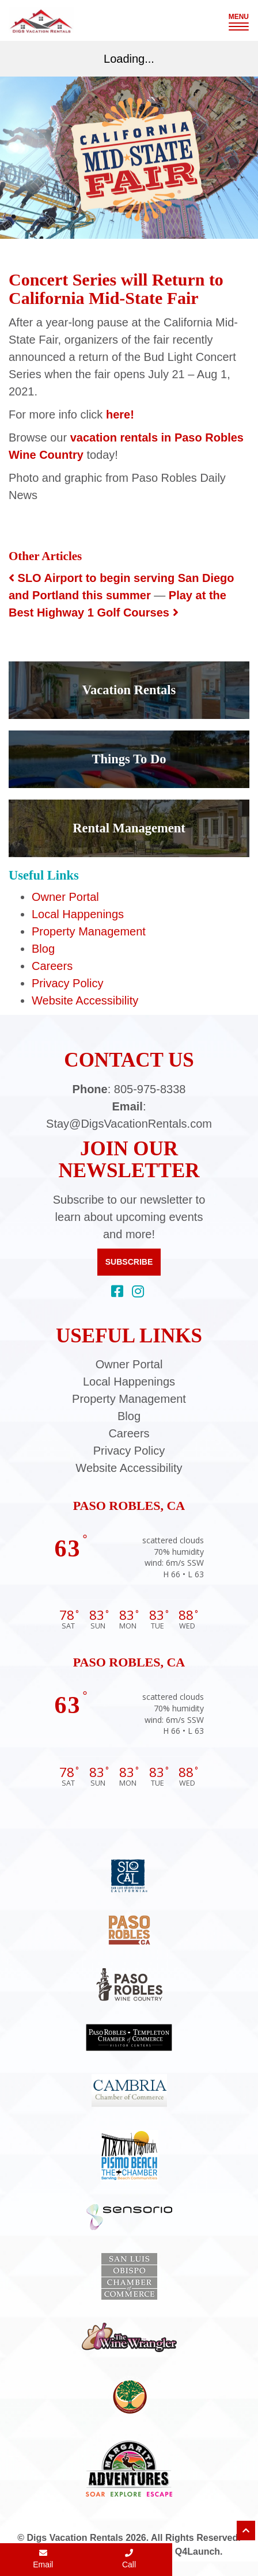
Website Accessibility (85, 1000)
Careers (52, 966)
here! (120, 414)
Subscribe (129, 1261)
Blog (43, 948)
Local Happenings (78, 914)
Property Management (89, 931)
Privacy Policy (67, 983)
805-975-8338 (150, 1089)
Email (43, 2559)
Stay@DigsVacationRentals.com (129, 1123)
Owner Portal (65, 897)
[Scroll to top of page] (246, 2530)
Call (129, 2559)
